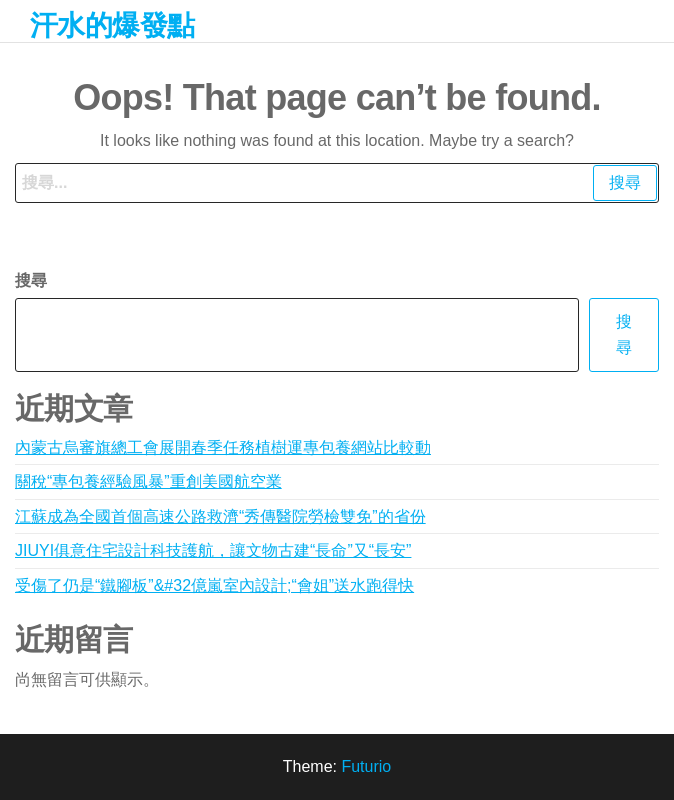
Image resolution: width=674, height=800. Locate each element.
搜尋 (31, 280)
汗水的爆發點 (112, 25)
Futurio (366, 766)
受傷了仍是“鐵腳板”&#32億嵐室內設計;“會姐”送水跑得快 (214, 585)
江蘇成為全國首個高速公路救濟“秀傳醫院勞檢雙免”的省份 (220, 516)
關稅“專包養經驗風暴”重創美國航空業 (148, 481)
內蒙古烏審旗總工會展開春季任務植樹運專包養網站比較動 (223, 447)
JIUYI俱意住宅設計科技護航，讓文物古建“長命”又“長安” (213, 550)
